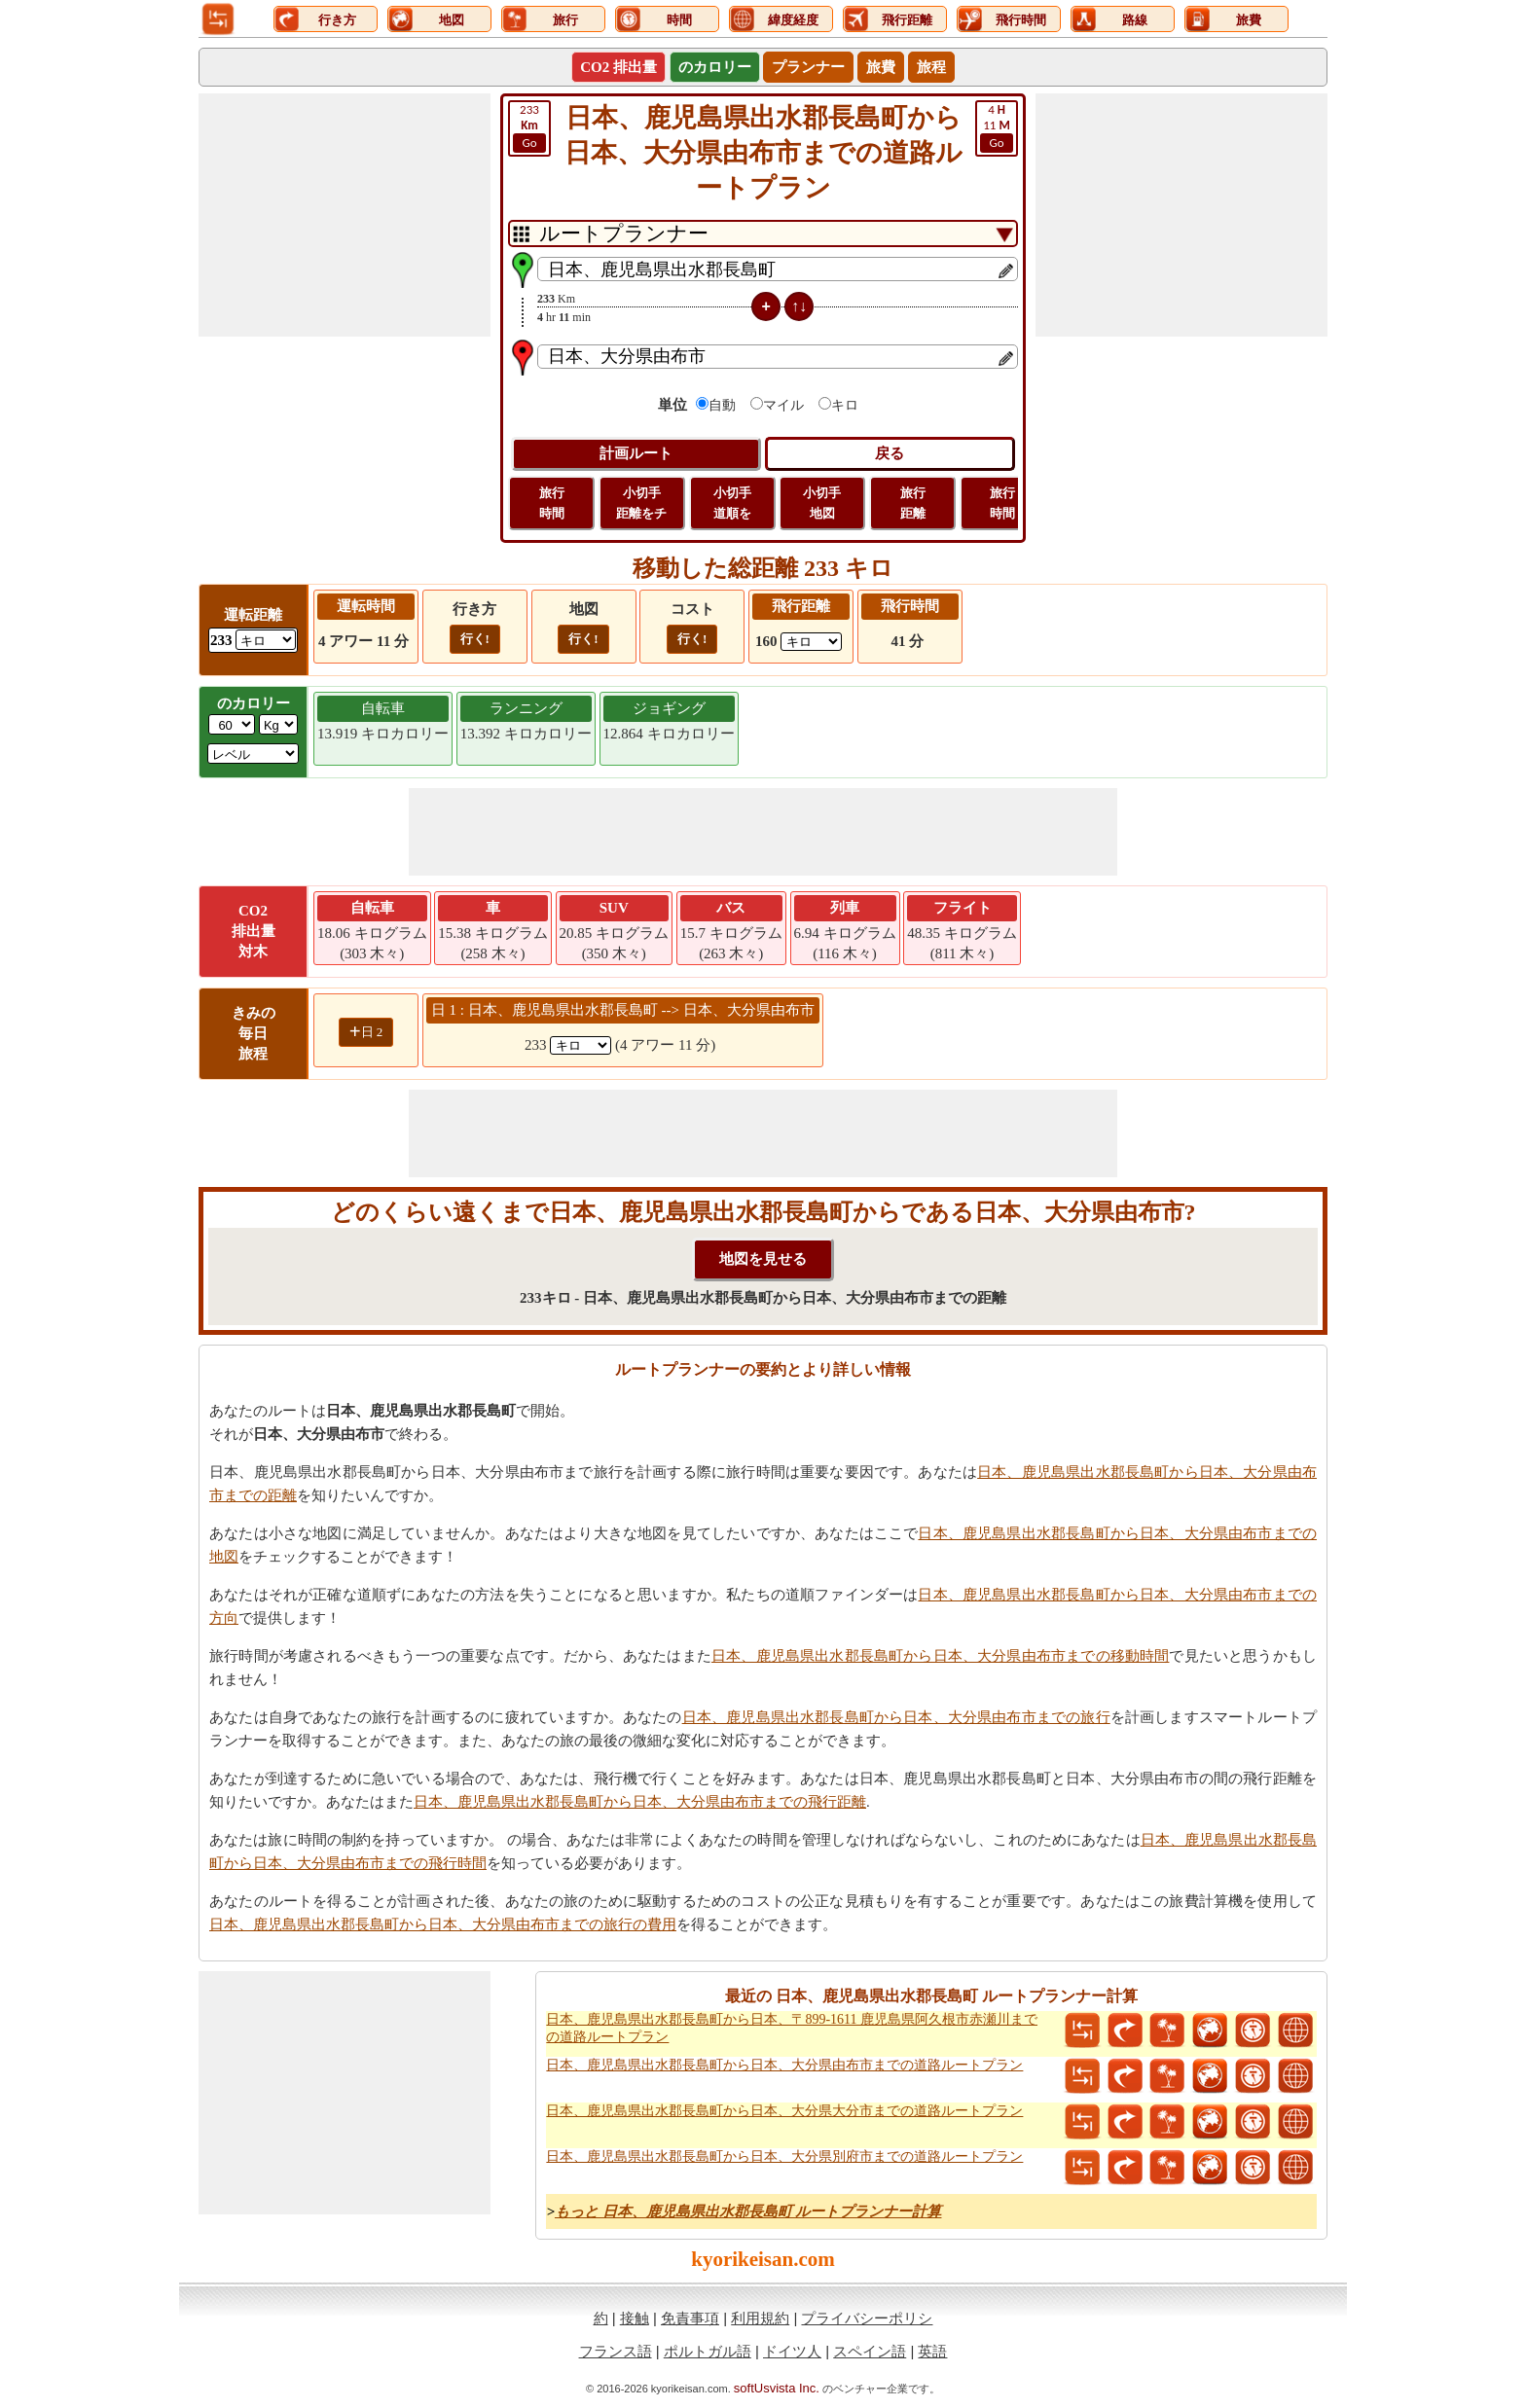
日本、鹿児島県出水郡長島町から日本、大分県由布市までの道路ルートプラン (784, 2065)
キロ (844, 405)
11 (996, 127)
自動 (722, 405)
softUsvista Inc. (776, 2388)
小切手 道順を (732, 503)
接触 (634, 2318)
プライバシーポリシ (866, 2318)
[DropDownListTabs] (763, 233)
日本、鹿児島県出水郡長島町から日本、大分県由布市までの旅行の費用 (442, 1924)
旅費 (880, 67)
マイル (783, 405)
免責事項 (690, 2318)
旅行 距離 (913, 503)
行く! (475, 638)
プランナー (808, 67)
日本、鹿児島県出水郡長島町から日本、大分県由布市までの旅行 (896, 1717)
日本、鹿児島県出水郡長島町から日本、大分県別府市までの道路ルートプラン (784, 2156)
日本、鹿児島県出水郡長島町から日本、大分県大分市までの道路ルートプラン (784, 2110)
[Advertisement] (344, 215)
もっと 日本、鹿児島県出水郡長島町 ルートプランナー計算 (748, 2211)
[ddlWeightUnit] (278, 724)
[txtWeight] (231, 724)
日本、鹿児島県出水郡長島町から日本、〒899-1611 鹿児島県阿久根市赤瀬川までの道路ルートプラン (791, 2028)
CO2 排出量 (618, 67)
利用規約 (760, 2318)
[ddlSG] (253, 753)
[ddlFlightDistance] (811, 641)
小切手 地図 (822, 503)
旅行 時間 (551, 503)
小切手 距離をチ (641, 503)
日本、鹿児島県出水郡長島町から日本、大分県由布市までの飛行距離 (640, 1802)
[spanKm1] (580, 1045)
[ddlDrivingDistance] (266, 639)
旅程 (931, 67)
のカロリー (714, 67)
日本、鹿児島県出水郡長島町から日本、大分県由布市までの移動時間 (940, 1656)
